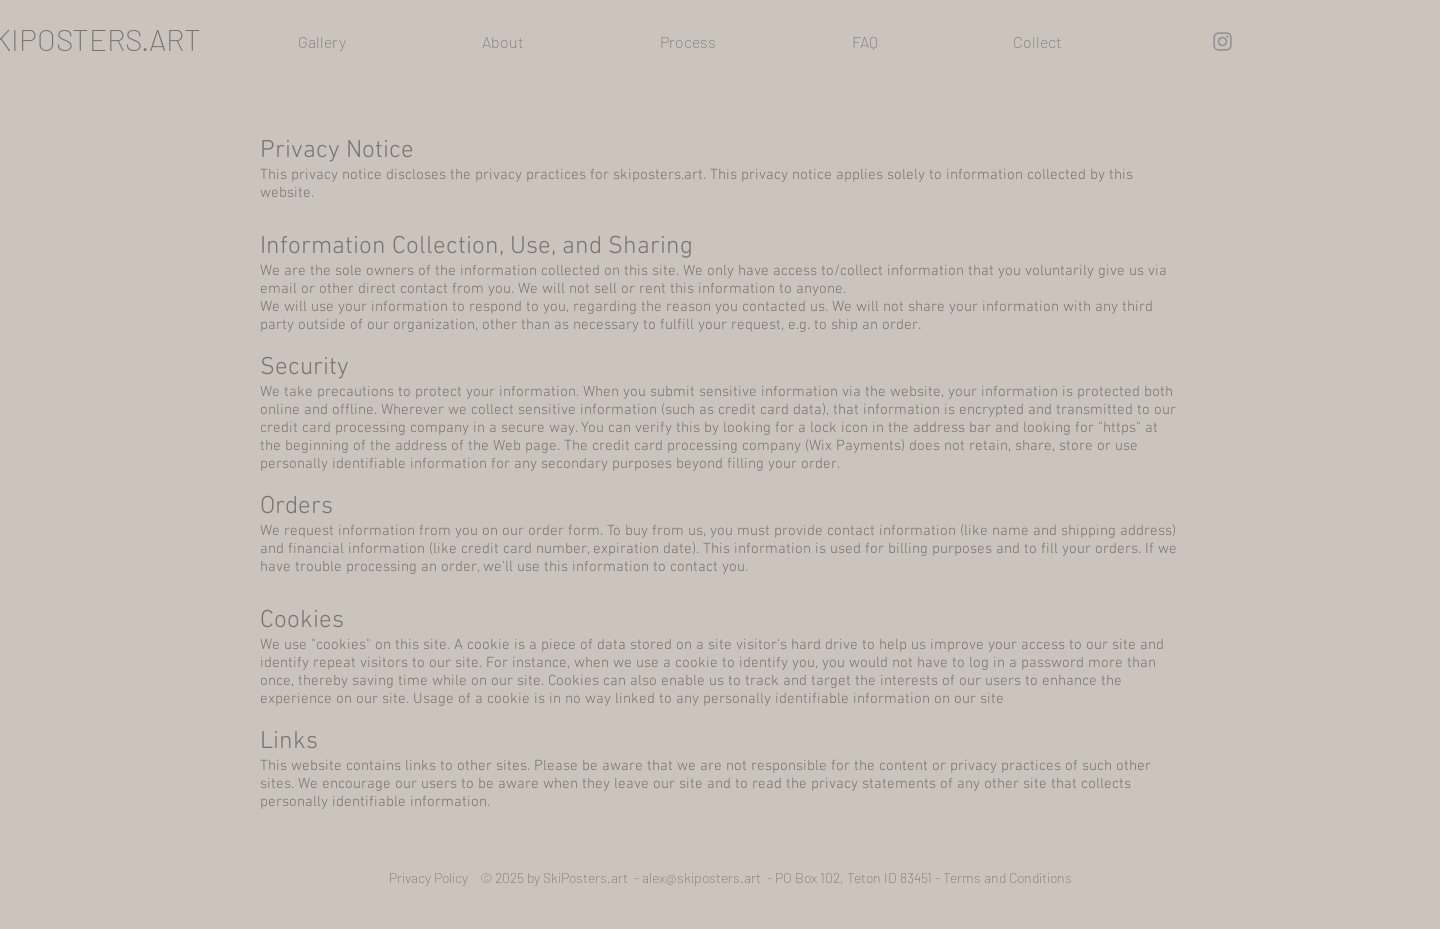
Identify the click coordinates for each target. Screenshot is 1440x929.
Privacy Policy (434, 877)
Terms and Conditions (1007, 877)
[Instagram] (1222, 41)
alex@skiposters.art (701, 877)
